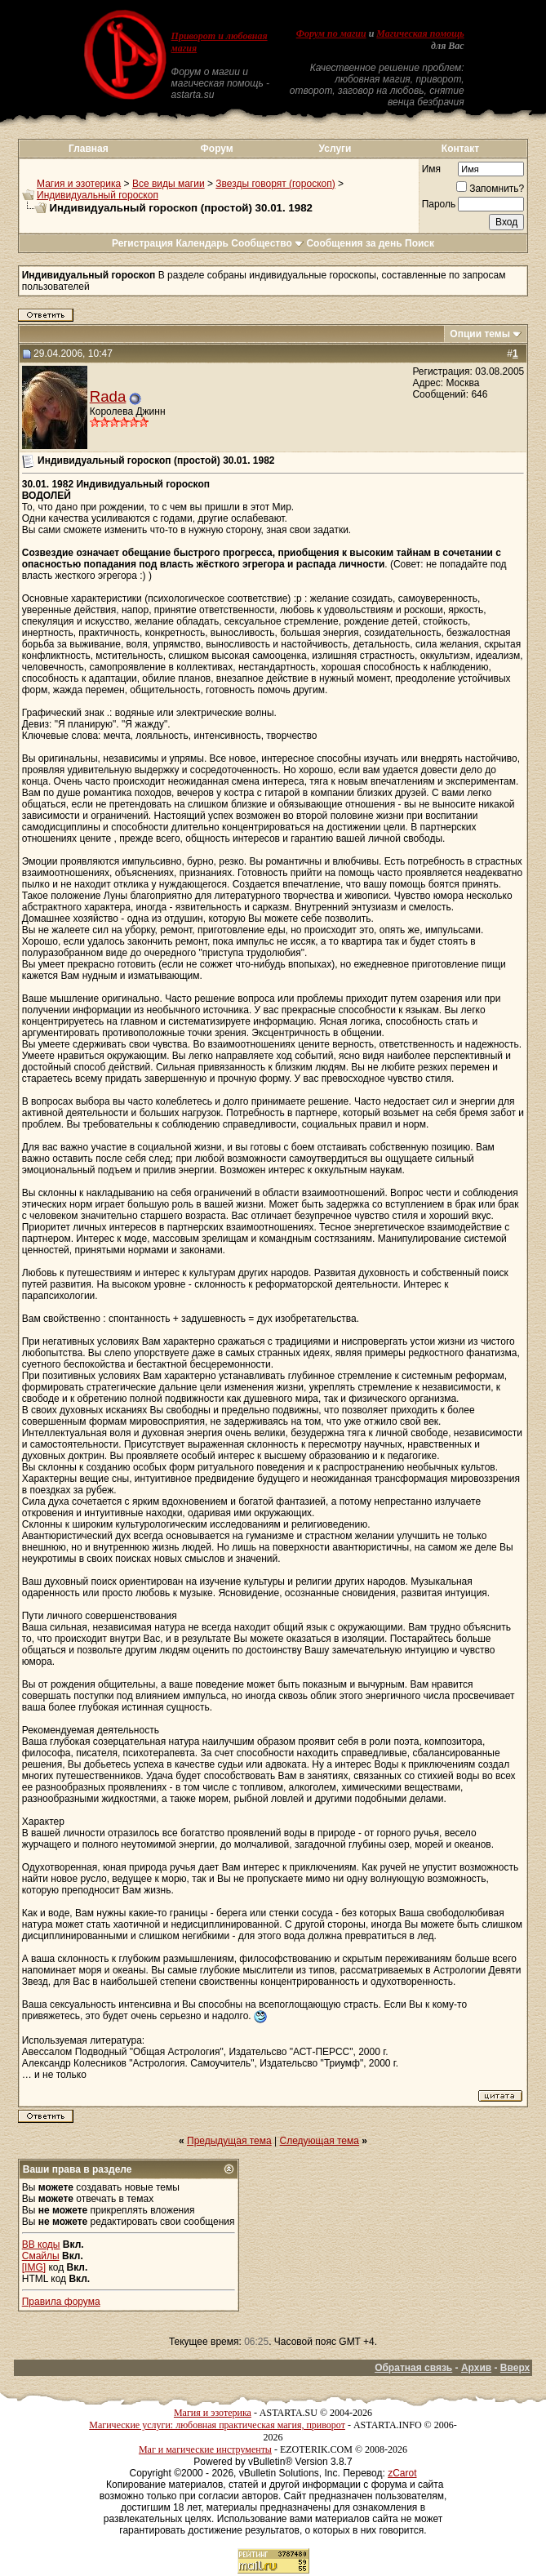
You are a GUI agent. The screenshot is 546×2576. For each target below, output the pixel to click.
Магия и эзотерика (79, 183)
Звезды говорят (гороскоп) (275, 183)
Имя (431, 169)
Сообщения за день (354, 243)
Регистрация (142, 243)
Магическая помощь (420, 33)
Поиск (419, 243)
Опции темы (480, 334)
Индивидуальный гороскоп (97, 195)
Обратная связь (413, 2368)
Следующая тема (319, 2141)
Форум (217, 148)
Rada (108, 396)
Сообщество (267, 243)
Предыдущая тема (229, 2141)
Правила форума (61, 2301)
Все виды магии (168, 183)
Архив (476, 2368)
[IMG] (34, 2267)
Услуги (335, 148)
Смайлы (41, 2256)
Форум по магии (331, 33)
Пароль (439, 204)
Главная (89, 148)
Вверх (515, 2368)
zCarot (402, 2473)
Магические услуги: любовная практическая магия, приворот (217, 2425)
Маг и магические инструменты (205, 2449)
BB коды (41, 2244)
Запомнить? (490, 188)
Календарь (202, 243)
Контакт (460, 148)
